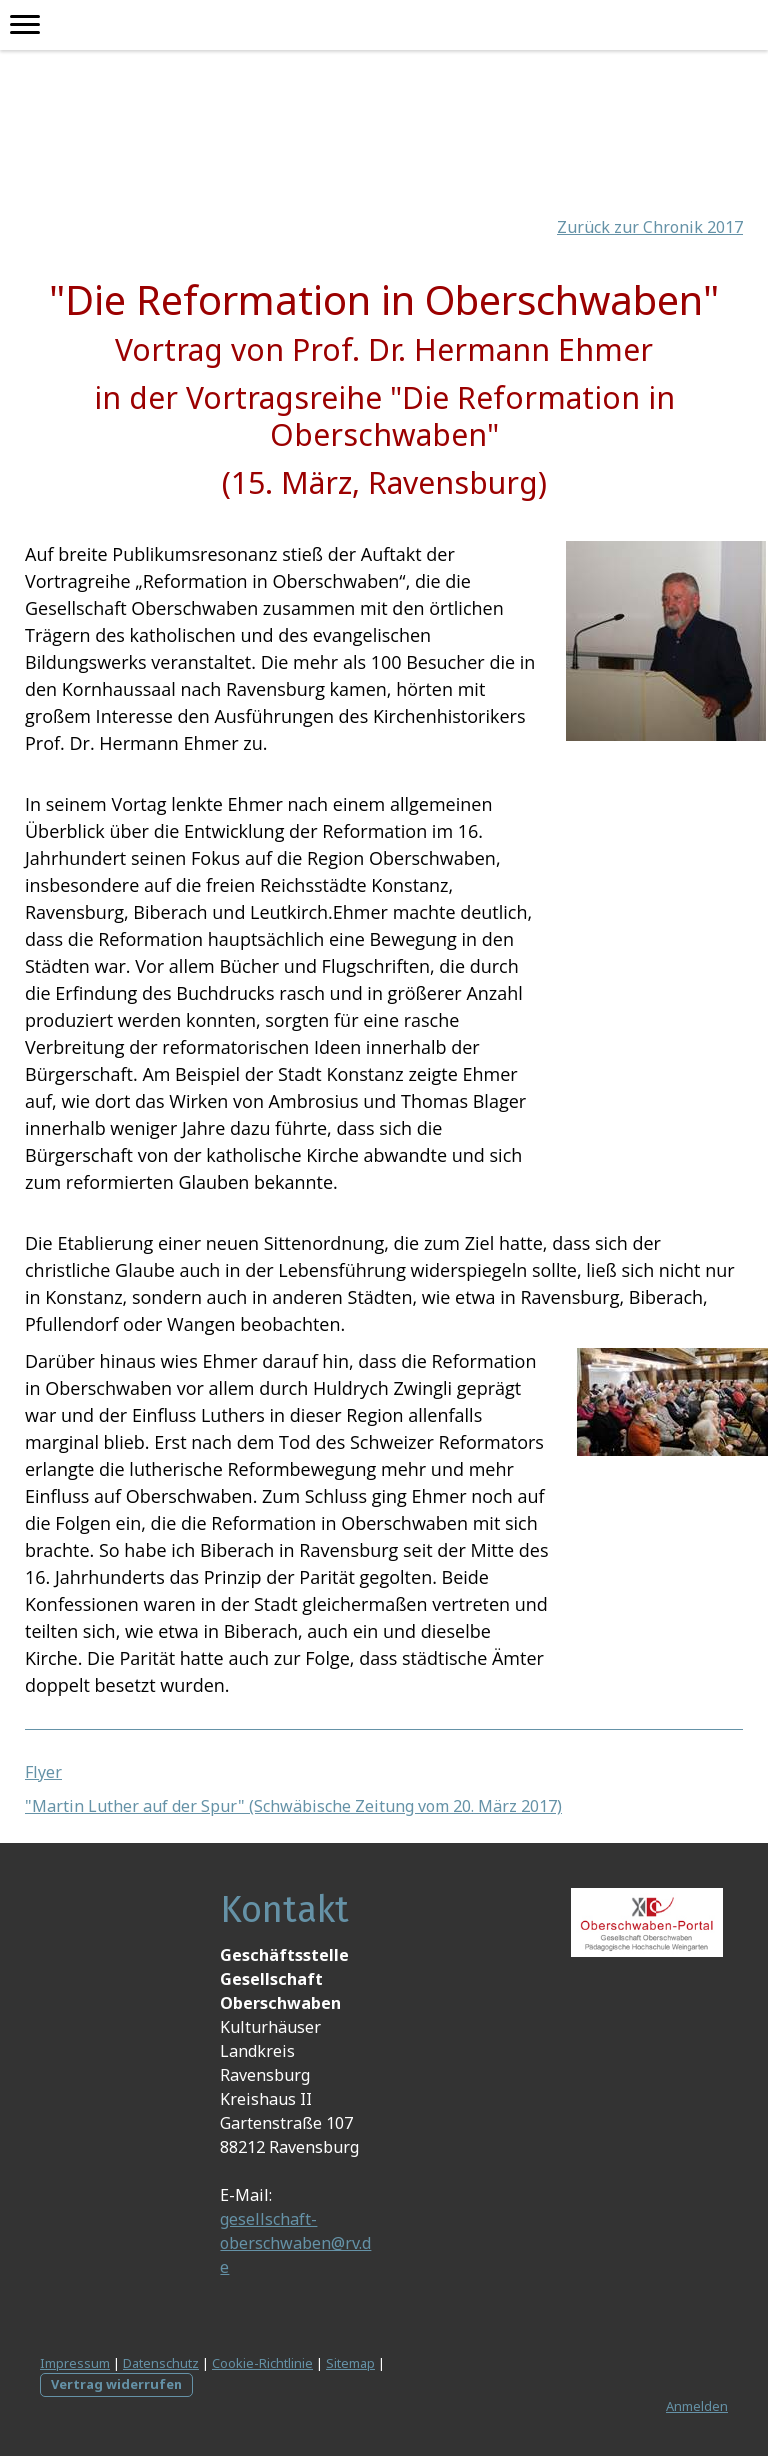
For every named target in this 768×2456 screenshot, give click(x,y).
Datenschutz (161, 2363)
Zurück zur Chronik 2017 (650, 227)
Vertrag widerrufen (116, 2384)
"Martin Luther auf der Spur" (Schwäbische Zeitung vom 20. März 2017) (293, 1806)
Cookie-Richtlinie (262, 2363)
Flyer (43, 1772)
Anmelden (697, 2406)
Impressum (75, 2363)
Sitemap (350, 2363)
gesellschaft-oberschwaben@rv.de (295, 2243)
